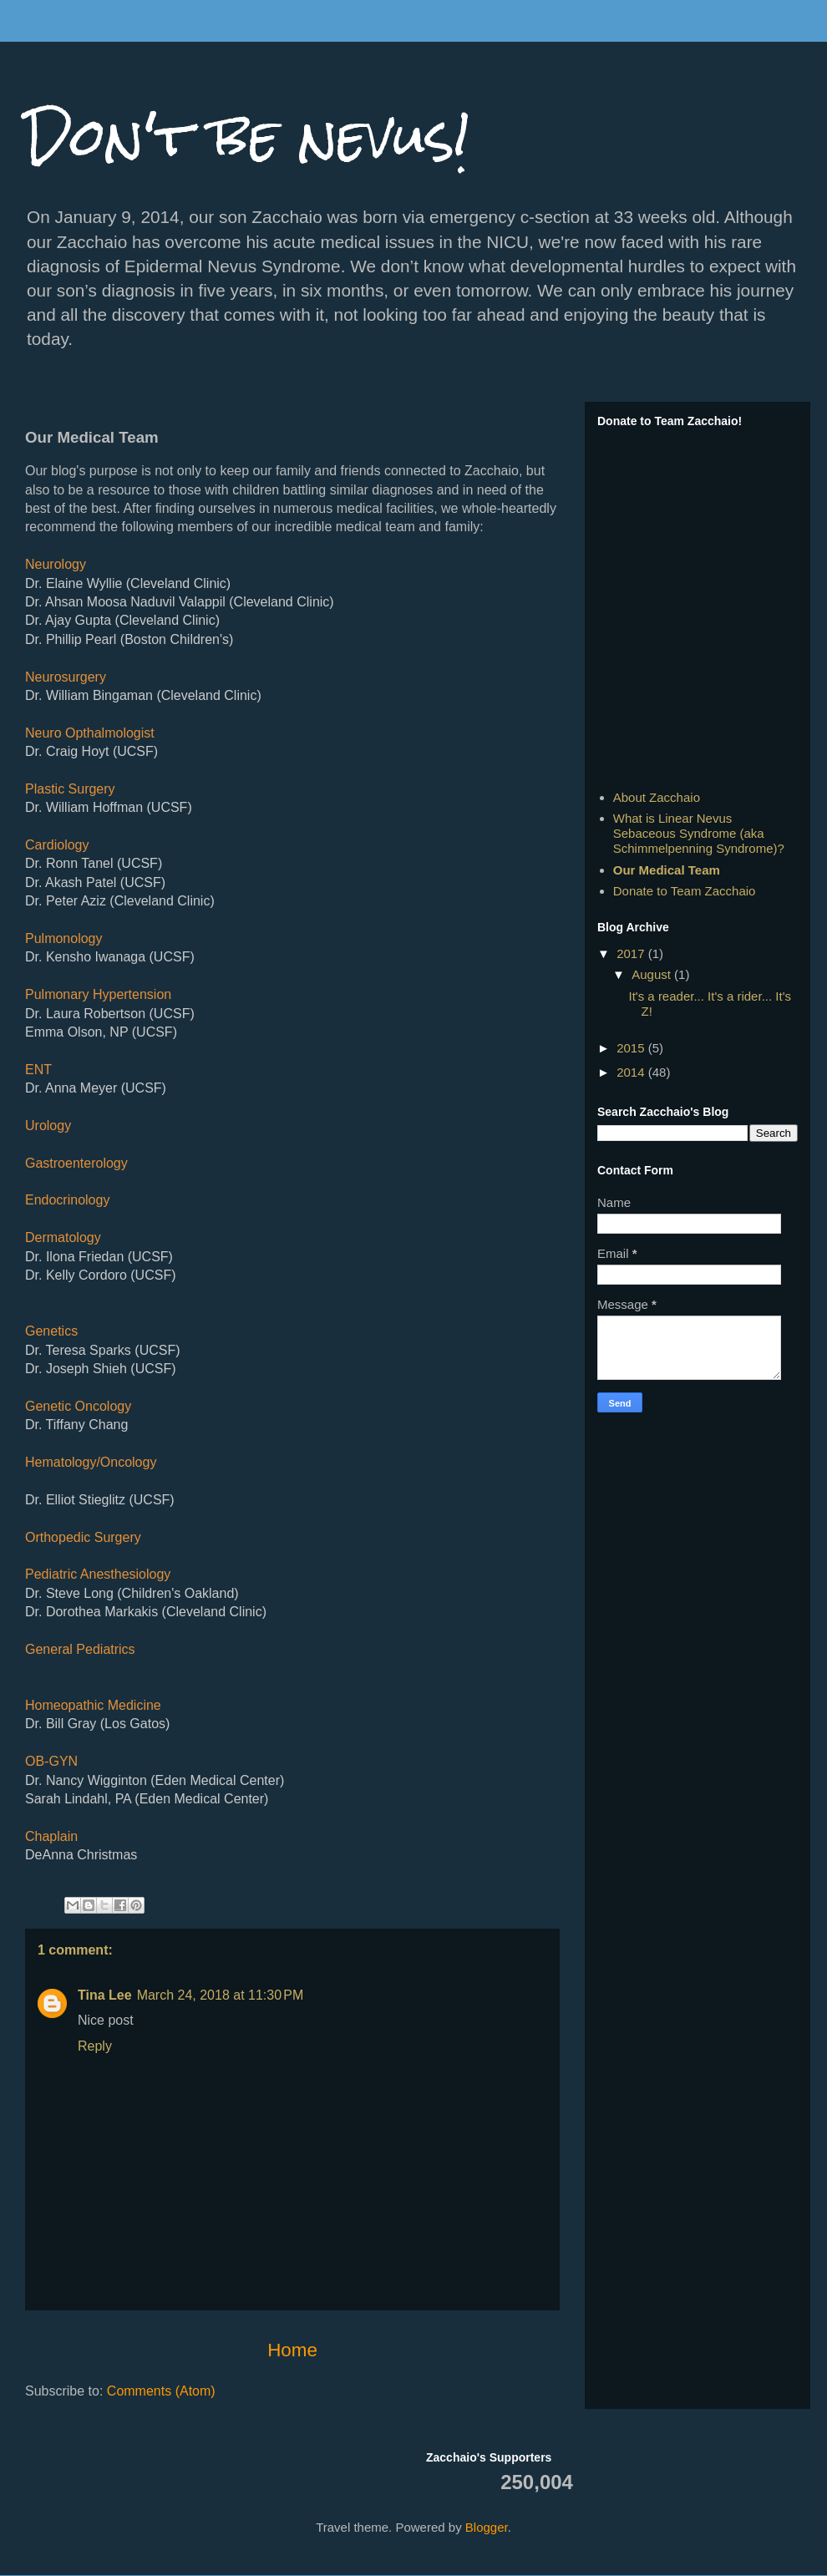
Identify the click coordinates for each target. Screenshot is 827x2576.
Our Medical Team (666, 870)
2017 (632, 953)
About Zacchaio (656, 797)
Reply (95, 2046)
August (653, 974)
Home (292, 2350)
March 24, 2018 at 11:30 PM (220, 1995)
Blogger (486, 2527)
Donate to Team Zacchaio (684, 891)
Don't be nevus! (247, 136)
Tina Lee (105, 1995)
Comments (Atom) (161, 2391)
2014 (632, 1072)
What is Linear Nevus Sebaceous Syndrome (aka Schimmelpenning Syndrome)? (698, 833)
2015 (632, 1048)
